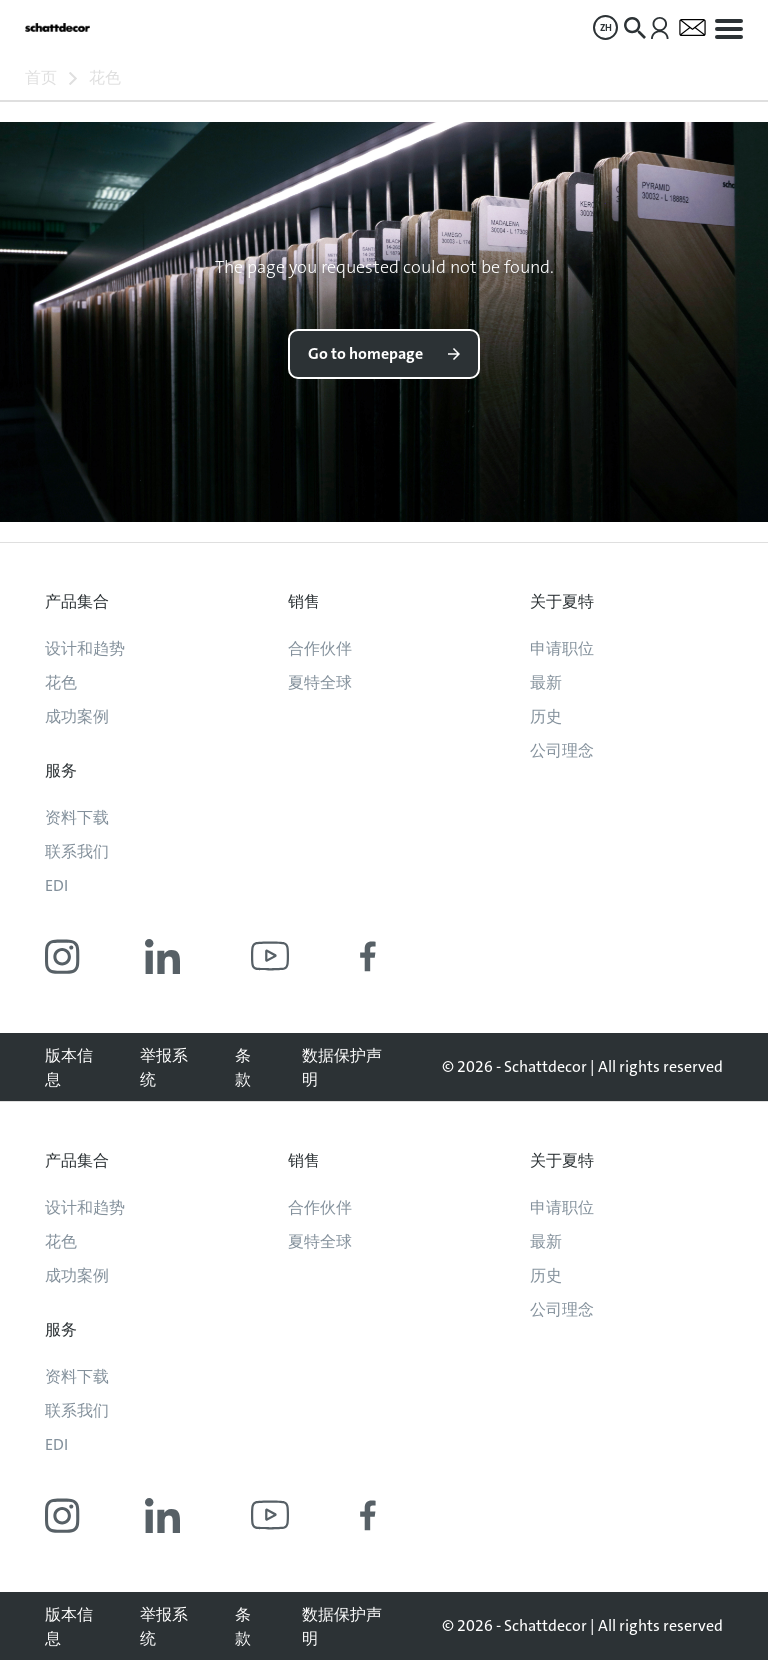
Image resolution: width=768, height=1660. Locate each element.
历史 (546, 716)
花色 (105, 77)
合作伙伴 (320, 648)
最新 (546, 682)
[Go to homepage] (57, 27)
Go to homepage (365, 353)
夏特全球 (320, 682)
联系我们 (77, 851)
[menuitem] (605, 27)
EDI (56, 885)
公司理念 (562, 750)
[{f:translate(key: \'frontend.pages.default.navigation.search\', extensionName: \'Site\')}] (635, 28)
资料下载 (77, 817)
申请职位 (562, 648)
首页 (41, 77)
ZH (606, 27)
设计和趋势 (85, 648)
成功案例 (77, 716)
